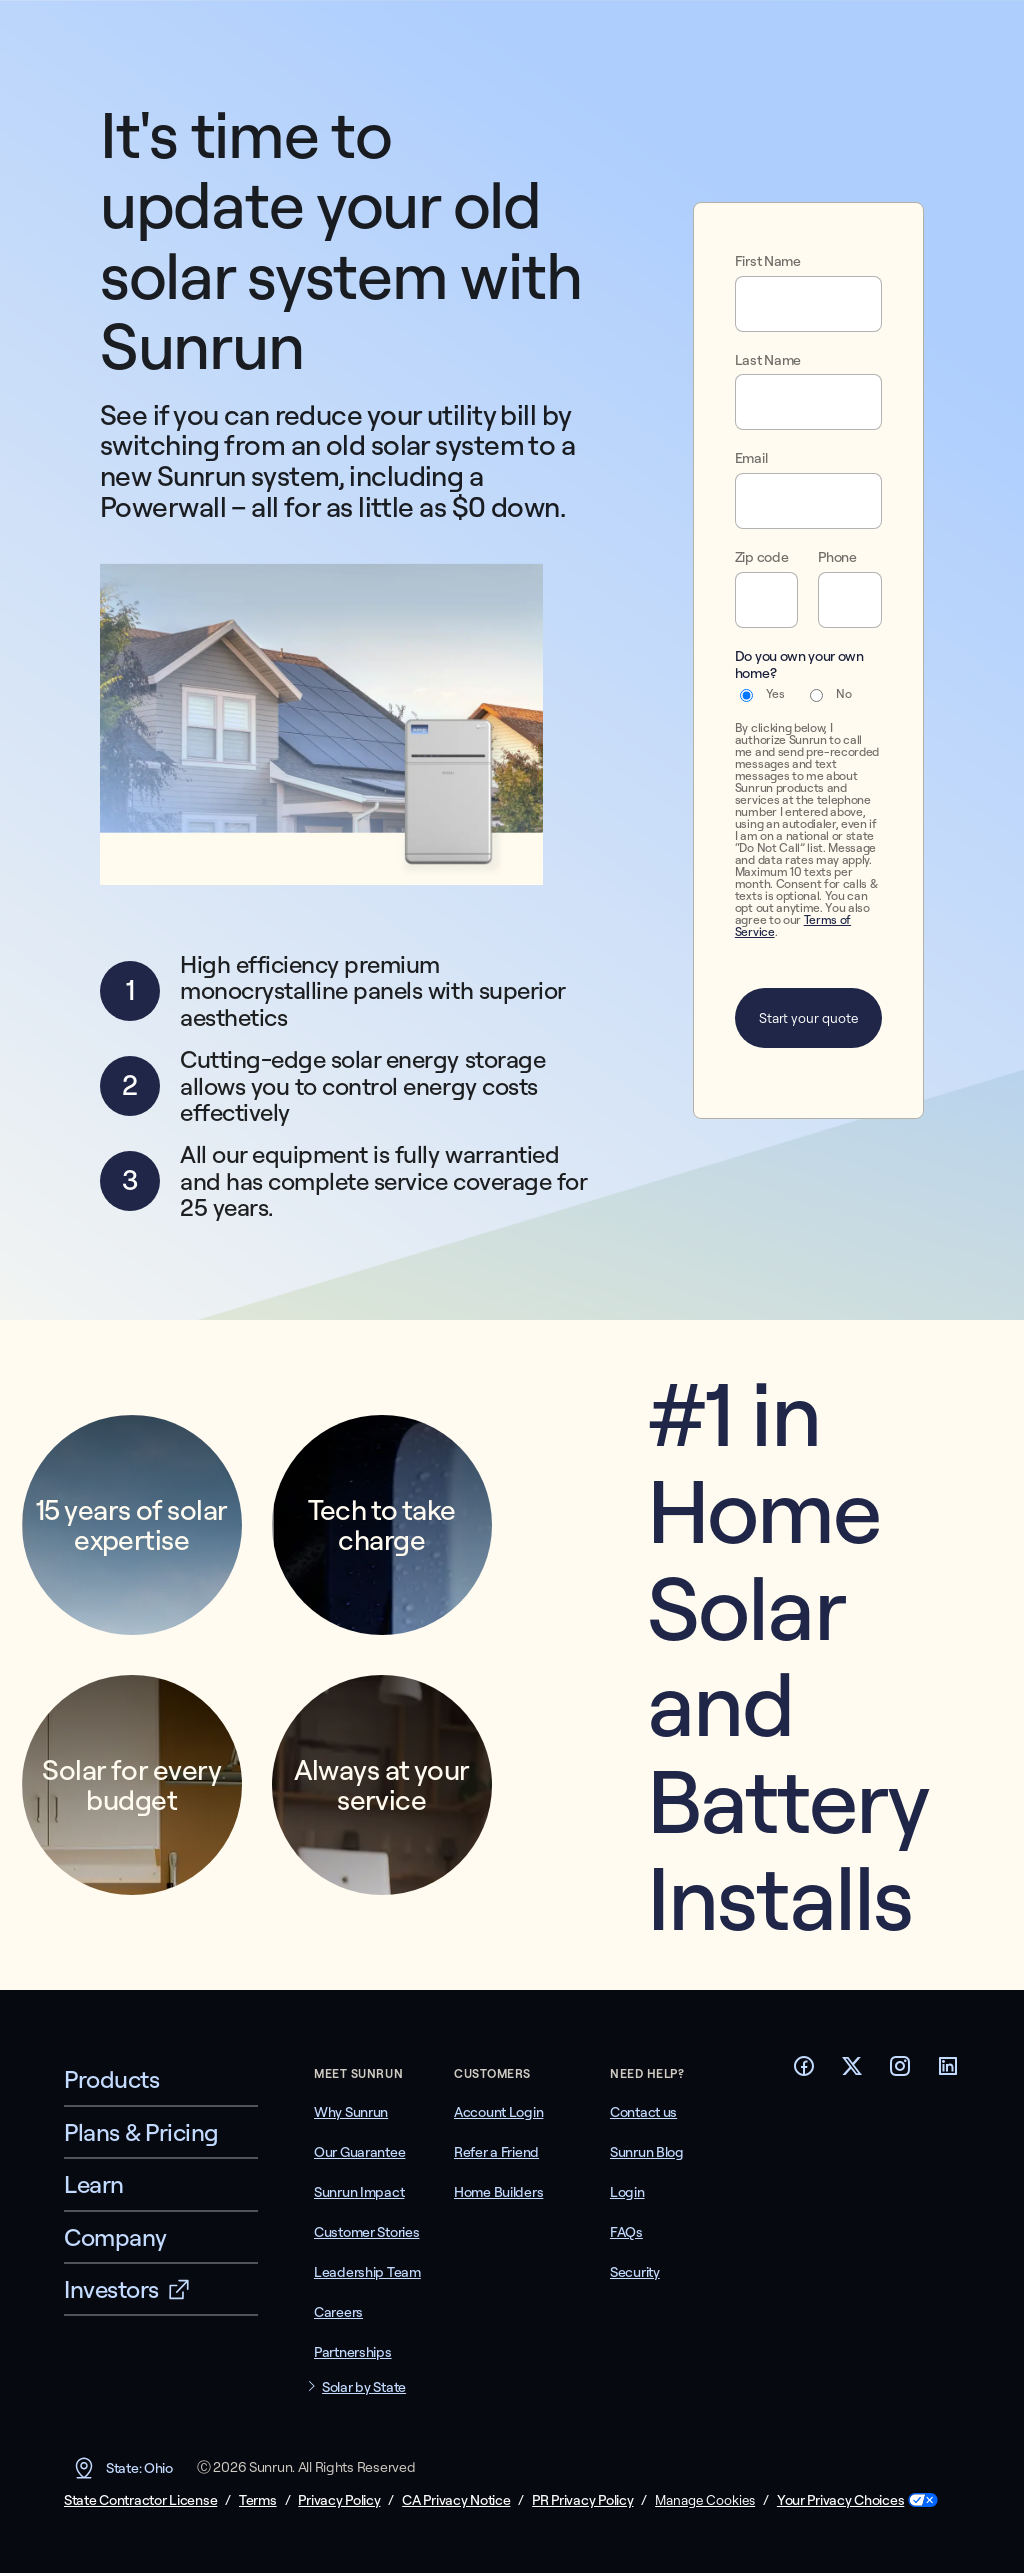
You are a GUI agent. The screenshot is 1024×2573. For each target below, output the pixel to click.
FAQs (626, 2232)
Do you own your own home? (799, 665)
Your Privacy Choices (840, 2500)
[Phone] (850, 600)
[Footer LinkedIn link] (948, 2072)
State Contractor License (140, 2500)
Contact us (643, 2112)
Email (751, 458)
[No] (816, 695)
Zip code (761, 557)
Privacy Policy (339, 2500)
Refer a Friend (496, 2152)
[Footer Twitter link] (852, 2072)
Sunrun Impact (359, 2192)
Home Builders (498, 2192)
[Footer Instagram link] (900, 2072)
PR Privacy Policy (582, 2500)
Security (635, 2272)
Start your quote (808, 1018)
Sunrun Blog (647, 2152)
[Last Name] (808, 402)
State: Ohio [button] (122, 2468)
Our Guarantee (359, 2152)
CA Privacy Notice (456, 2500)
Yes (775, 694)
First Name (768, 261)
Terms (258, 2500)
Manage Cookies (705, 2500)
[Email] (808, 501)
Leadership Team (367, 2272)
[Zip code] (767, 600)
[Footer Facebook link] (804, 2072)
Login (627, 2192)
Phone (837, 557)
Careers (338, 2312)
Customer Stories (367, 2232)
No (843, 694)
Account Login (498, 2112)
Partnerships (353, 2352)
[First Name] (808, 304)
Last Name (768, 360)
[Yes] (746, 695)
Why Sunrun (351, 2112)
